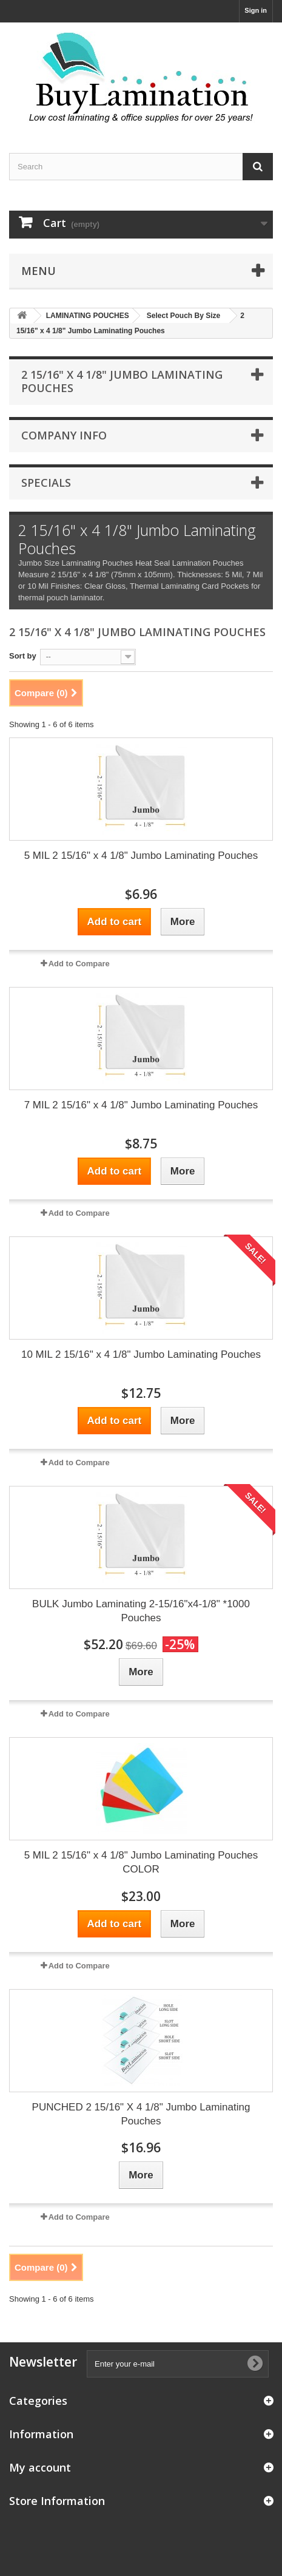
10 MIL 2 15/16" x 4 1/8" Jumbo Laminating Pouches (141, 1354)
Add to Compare (79, 963)
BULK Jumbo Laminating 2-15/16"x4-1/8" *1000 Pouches (141, 1611)
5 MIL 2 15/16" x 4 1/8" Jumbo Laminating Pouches (141, 855)
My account (40, 2467)
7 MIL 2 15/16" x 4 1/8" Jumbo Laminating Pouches (141, 1105)
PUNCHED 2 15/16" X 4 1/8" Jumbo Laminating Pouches (141, 2114)
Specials (46, 482)
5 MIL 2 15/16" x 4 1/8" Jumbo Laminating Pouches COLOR (141, 1862)
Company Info (64, 435)
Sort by (22, 655)
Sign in (255, 10)
